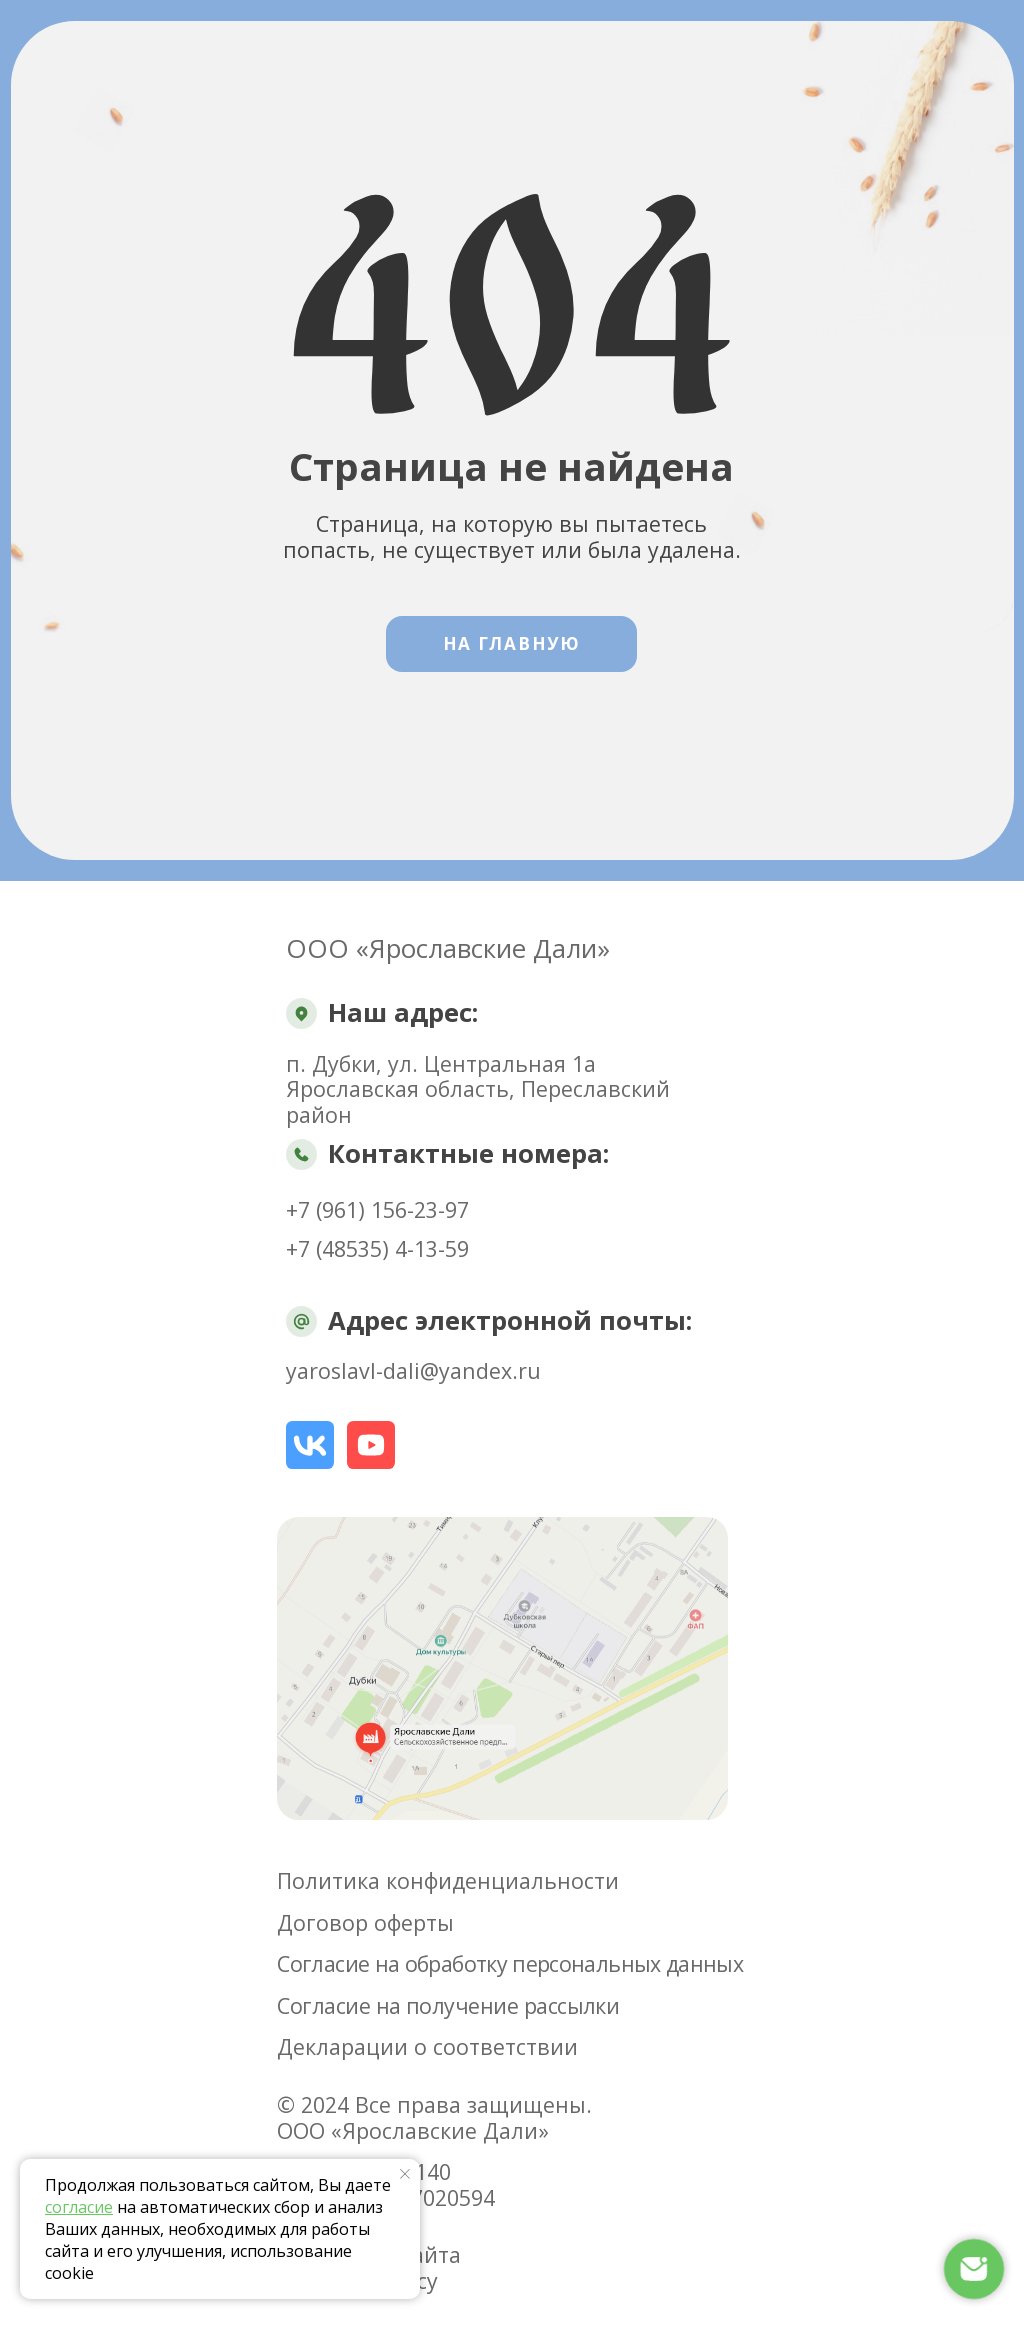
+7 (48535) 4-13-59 (377, 1248)
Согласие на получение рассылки (448, 2005)
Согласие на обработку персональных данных (510, 1963)
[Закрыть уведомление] (405, 2174)
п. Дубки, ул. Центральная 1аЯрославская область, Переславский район (478, 1089)
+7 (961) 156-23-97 (377, 1209)
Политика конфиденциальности (448, 1880)
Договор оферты (365, 1922)
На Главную (512, 643)
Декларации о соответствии (427, 2046)
